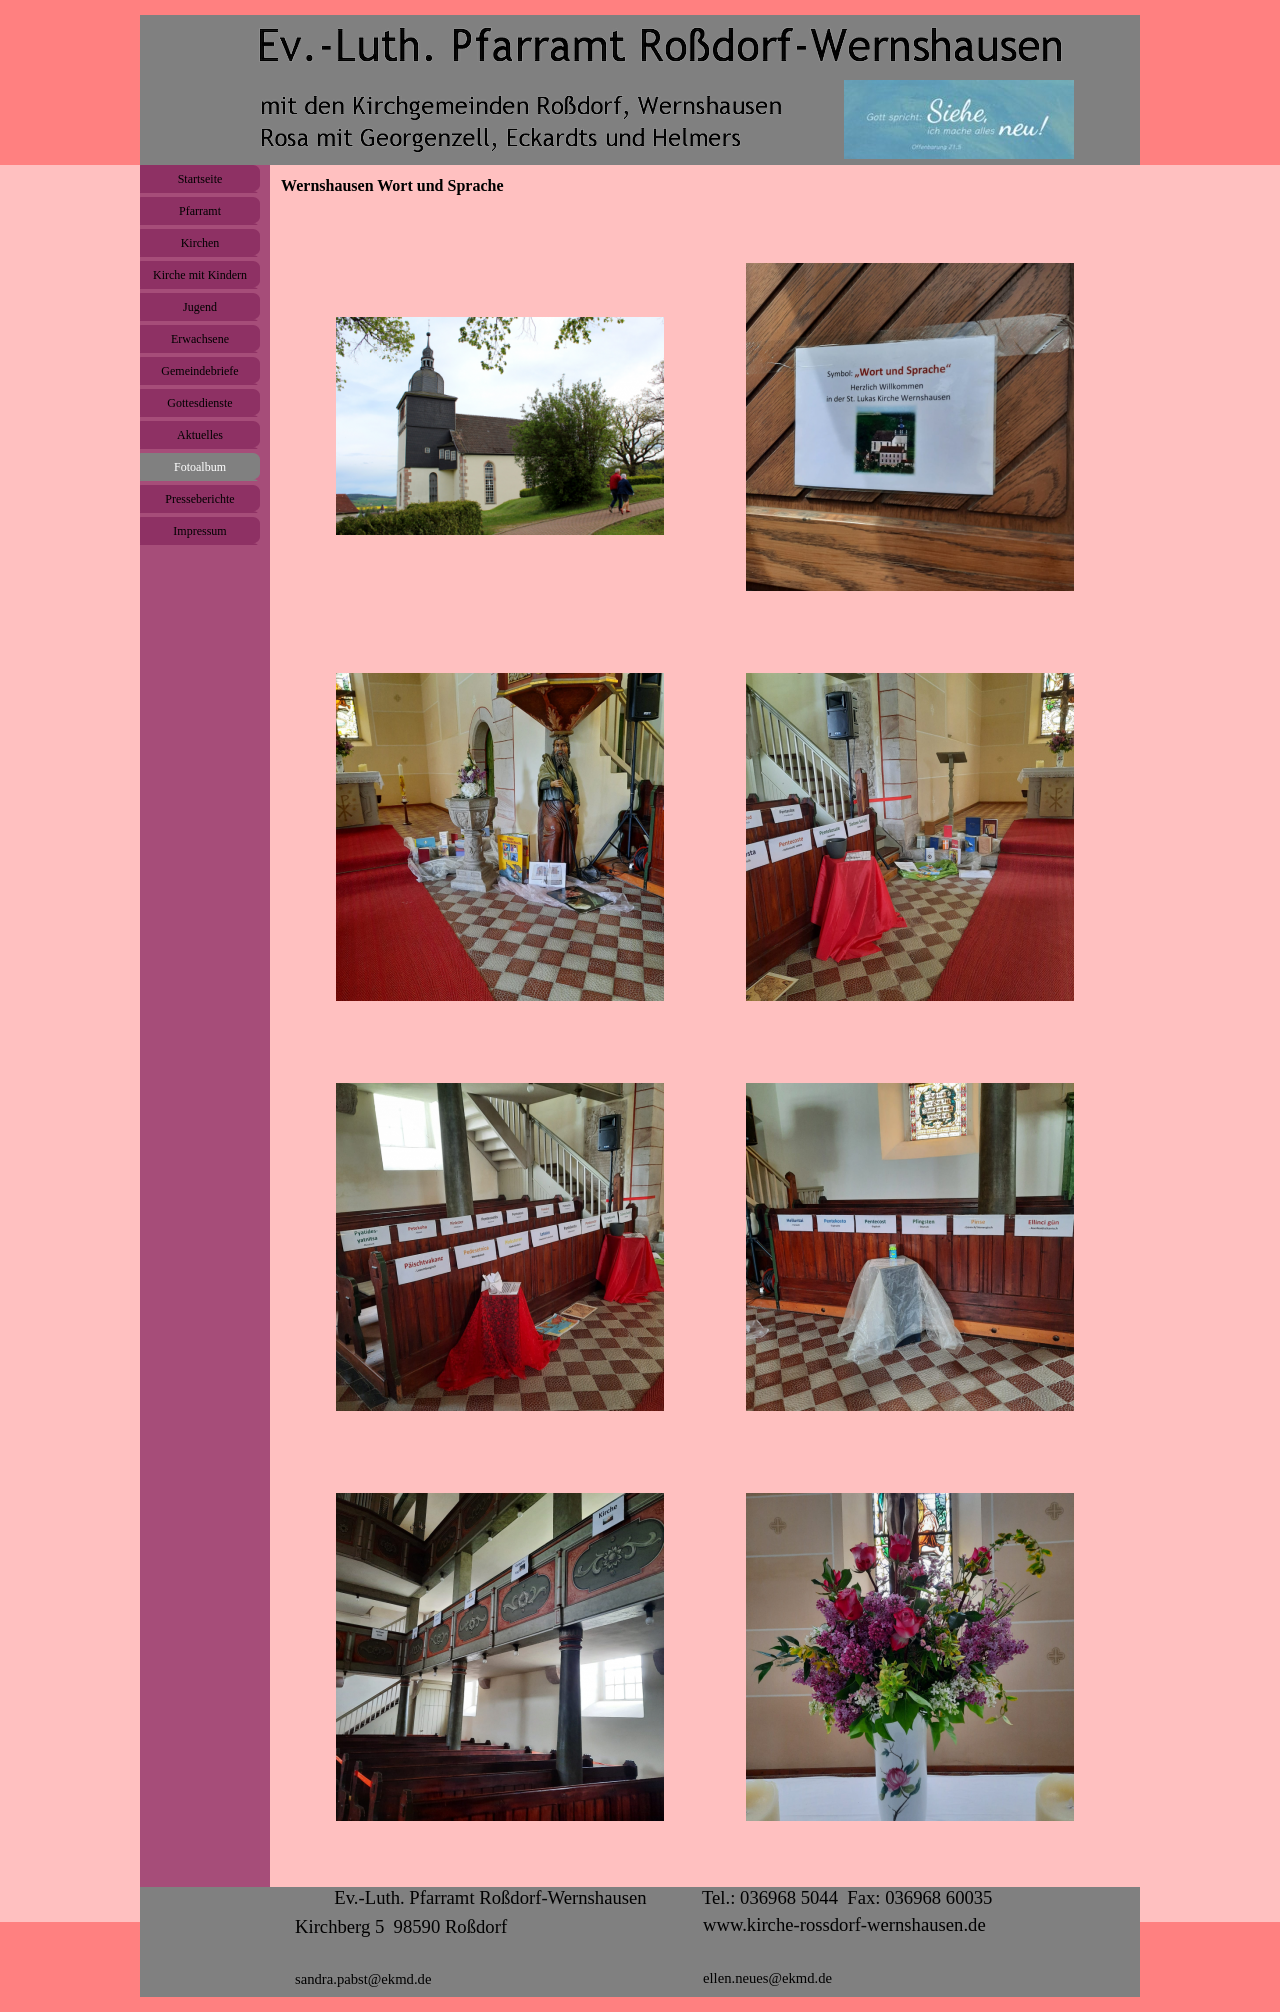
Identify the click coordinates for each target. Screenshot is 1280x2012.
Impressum (199, 531)
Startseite (200, 179)
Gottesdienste (199, 403)
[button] (500, 427)
